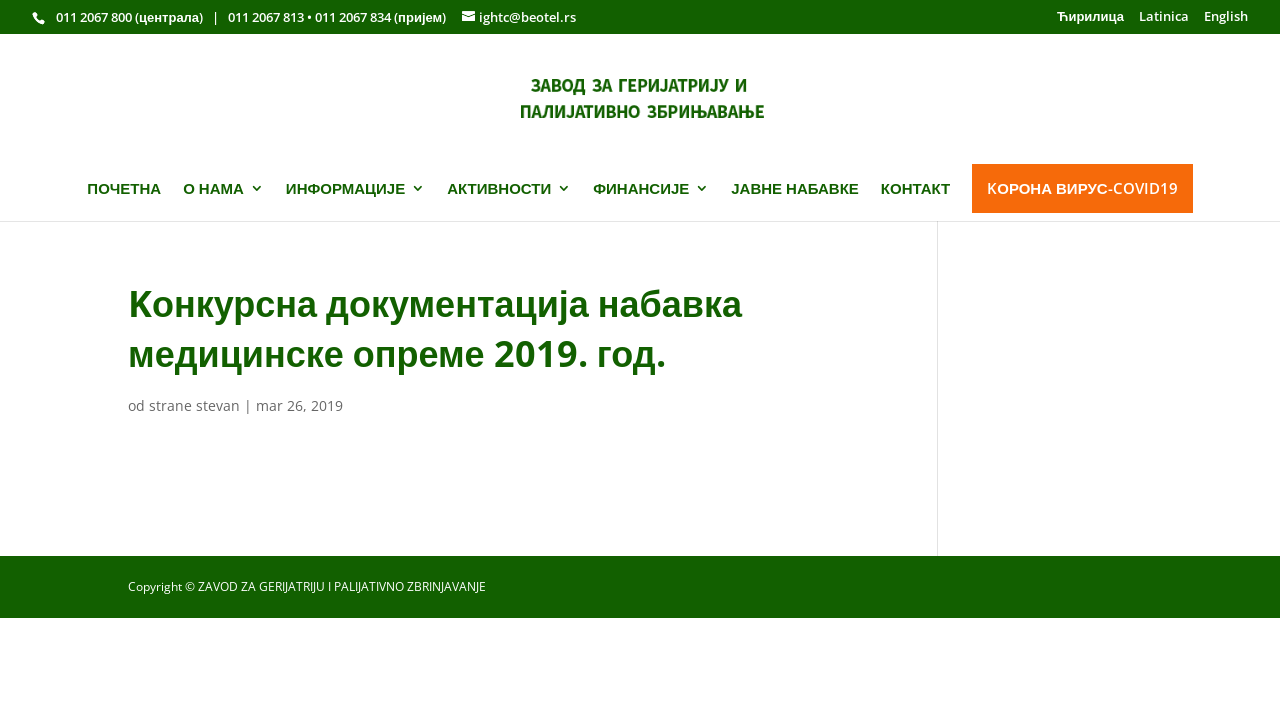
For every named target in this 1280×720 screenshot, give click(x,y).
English (1226, 17)
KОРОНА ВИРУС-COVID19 (1082, 188)
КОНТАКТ (915, 188)
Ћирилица (1090, 17)
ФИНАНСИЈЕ (641, 188)
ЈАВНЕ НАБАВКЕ (795, 188)
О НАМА (213, 188)
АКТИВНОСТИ (499, 188)
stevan (218, 405)
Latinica (1164, 17)
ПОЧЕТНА (124, 188)
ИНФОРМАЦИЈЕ (345, 188)
